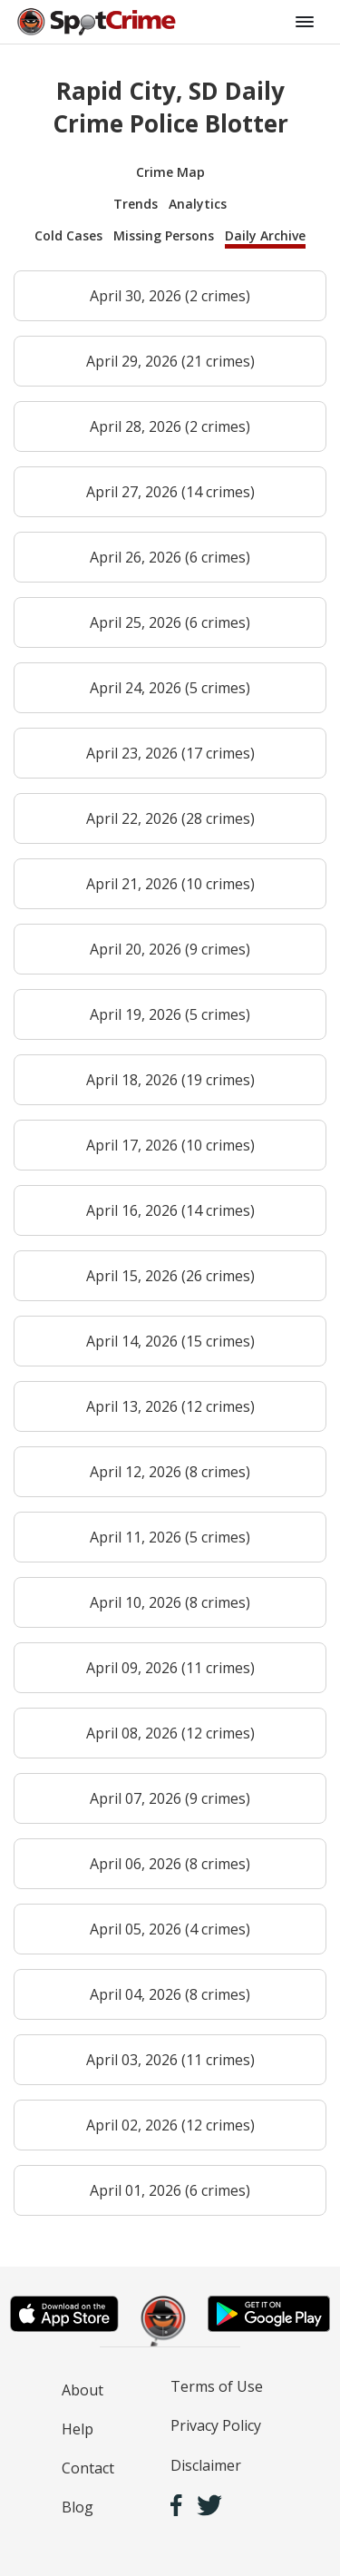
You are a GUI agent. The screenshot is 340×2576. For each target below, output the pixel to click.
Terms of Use (216, 2386)
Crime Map (170, 172)
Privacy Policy (215, 2425)
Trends (135, 203)
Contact (88, 2468)
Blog (77, 2507)
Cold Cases (68, 235)
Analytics (198, 203)
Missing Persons (163, 235)
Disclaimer (205, 2465)
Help (77, 2429)
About (82, 2390)
